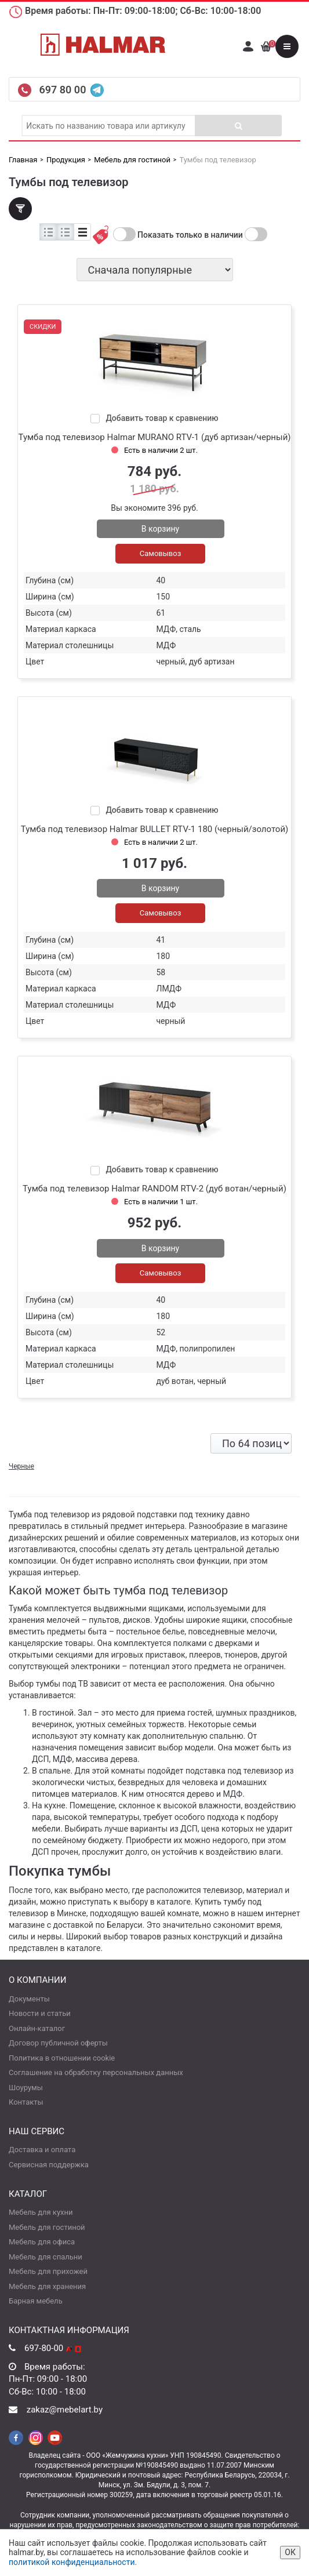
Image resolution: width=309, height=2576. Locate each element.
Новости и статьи (40, 2013)
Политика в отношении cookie (62, 2058)
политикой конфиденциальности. (73, 2562)
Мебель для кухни (40, 2212)
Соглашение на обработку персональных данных (96, 2072)
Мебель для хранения (47, 2286)
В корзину (160, 528)
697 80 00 (63, 89)
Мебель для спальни (45, 2256)
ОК (290, 2552)
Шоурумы (26, 2087)
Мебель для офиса (42, 2241)
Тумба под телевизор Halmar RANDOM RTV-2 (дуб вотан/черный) (154, 1188)
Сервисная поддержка (49, 2164)
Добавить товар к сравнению (162, 418)
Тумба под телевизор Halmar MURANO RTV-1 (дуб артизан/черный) (154, 437)
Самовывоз (160, 553)
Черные (21, 1466)
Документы (29, 1998)
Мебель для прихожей (48, 2271)
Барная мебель (36, 2301)
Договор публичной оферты (58, 2043)
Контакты (26, 2102)
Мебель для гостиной (47, 2227)
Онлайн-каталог (37, 2028)
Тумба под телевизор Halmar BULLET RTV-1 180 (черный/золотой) (155, 829)
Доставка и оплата (42, 2149)
